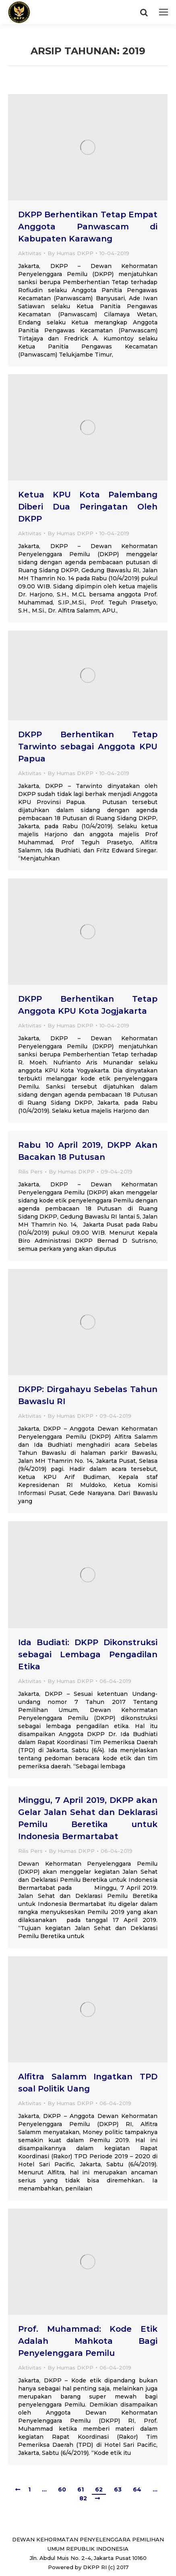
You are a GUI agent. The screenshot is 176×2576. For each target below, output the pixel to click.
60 (62, 2489)
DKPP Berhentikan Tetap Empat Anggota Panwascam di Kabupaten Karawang (87, 226)
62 (99, 2489)
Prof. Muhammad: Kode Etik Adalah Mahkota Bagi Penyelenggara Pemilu (87, 2341)
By (70, 253)
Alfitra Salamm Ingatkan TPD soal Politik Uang (87, 2082)
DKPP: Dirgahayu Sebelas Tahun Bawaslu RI (87, 1395)
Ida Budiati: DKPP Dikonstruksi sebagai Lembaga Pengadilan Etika (87, 1654)
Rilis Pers (30, 1171)
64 (137, 2489)
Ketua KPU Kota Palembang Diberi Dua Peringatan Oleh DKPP (87, 507)
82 (83, 2498)
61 (80, 2489)
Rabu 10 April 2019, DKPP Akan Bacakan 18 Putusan (87, 1151)
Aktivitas (29, 253)
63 (118, 2489)
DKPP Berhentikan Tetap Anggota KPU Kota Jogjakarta (87, 1005)
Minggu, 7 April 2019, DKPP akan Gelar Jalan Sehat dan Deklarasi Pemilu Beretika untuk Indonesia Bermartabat (87, 1818)
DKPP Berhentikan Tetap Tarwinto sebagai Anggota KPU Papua (87, 746)
